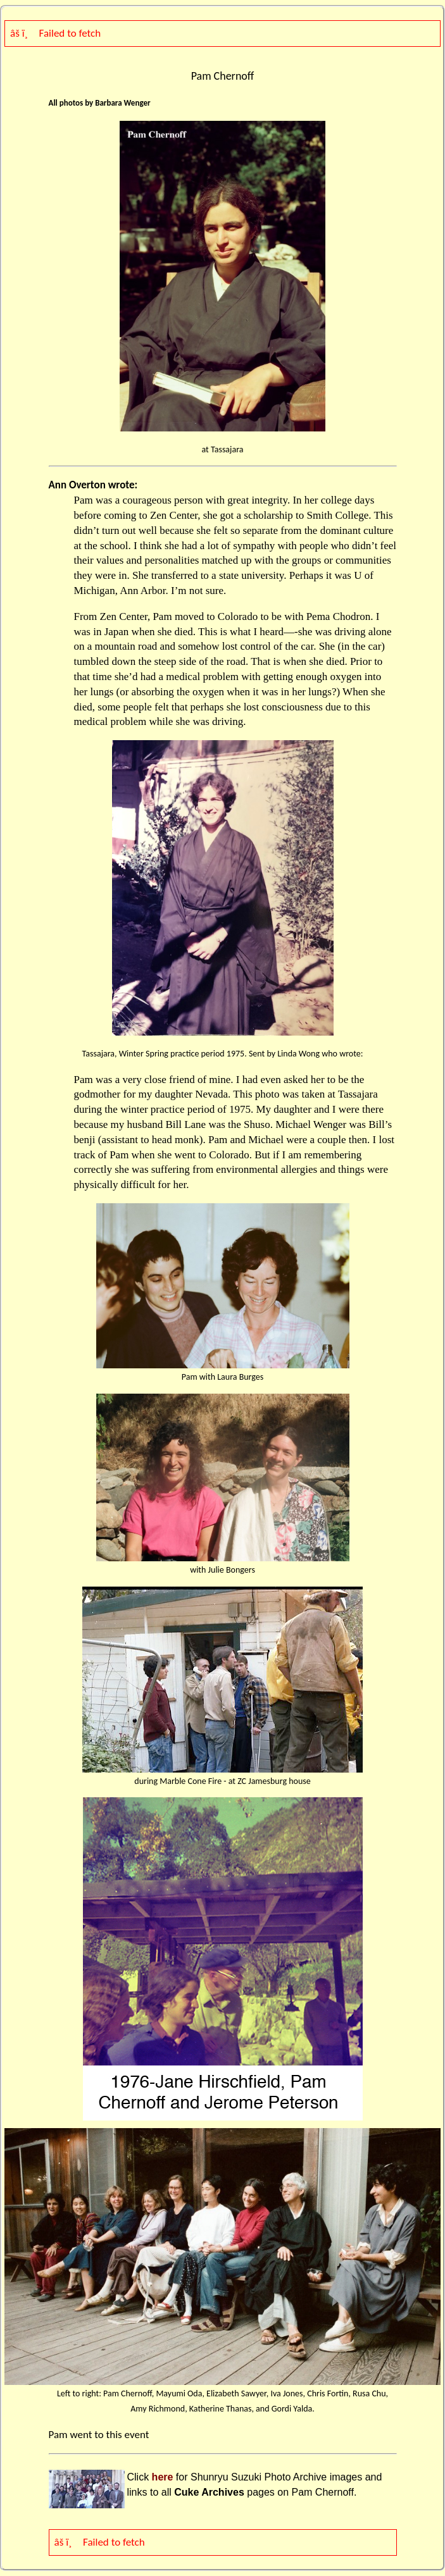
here (162, 2477)
